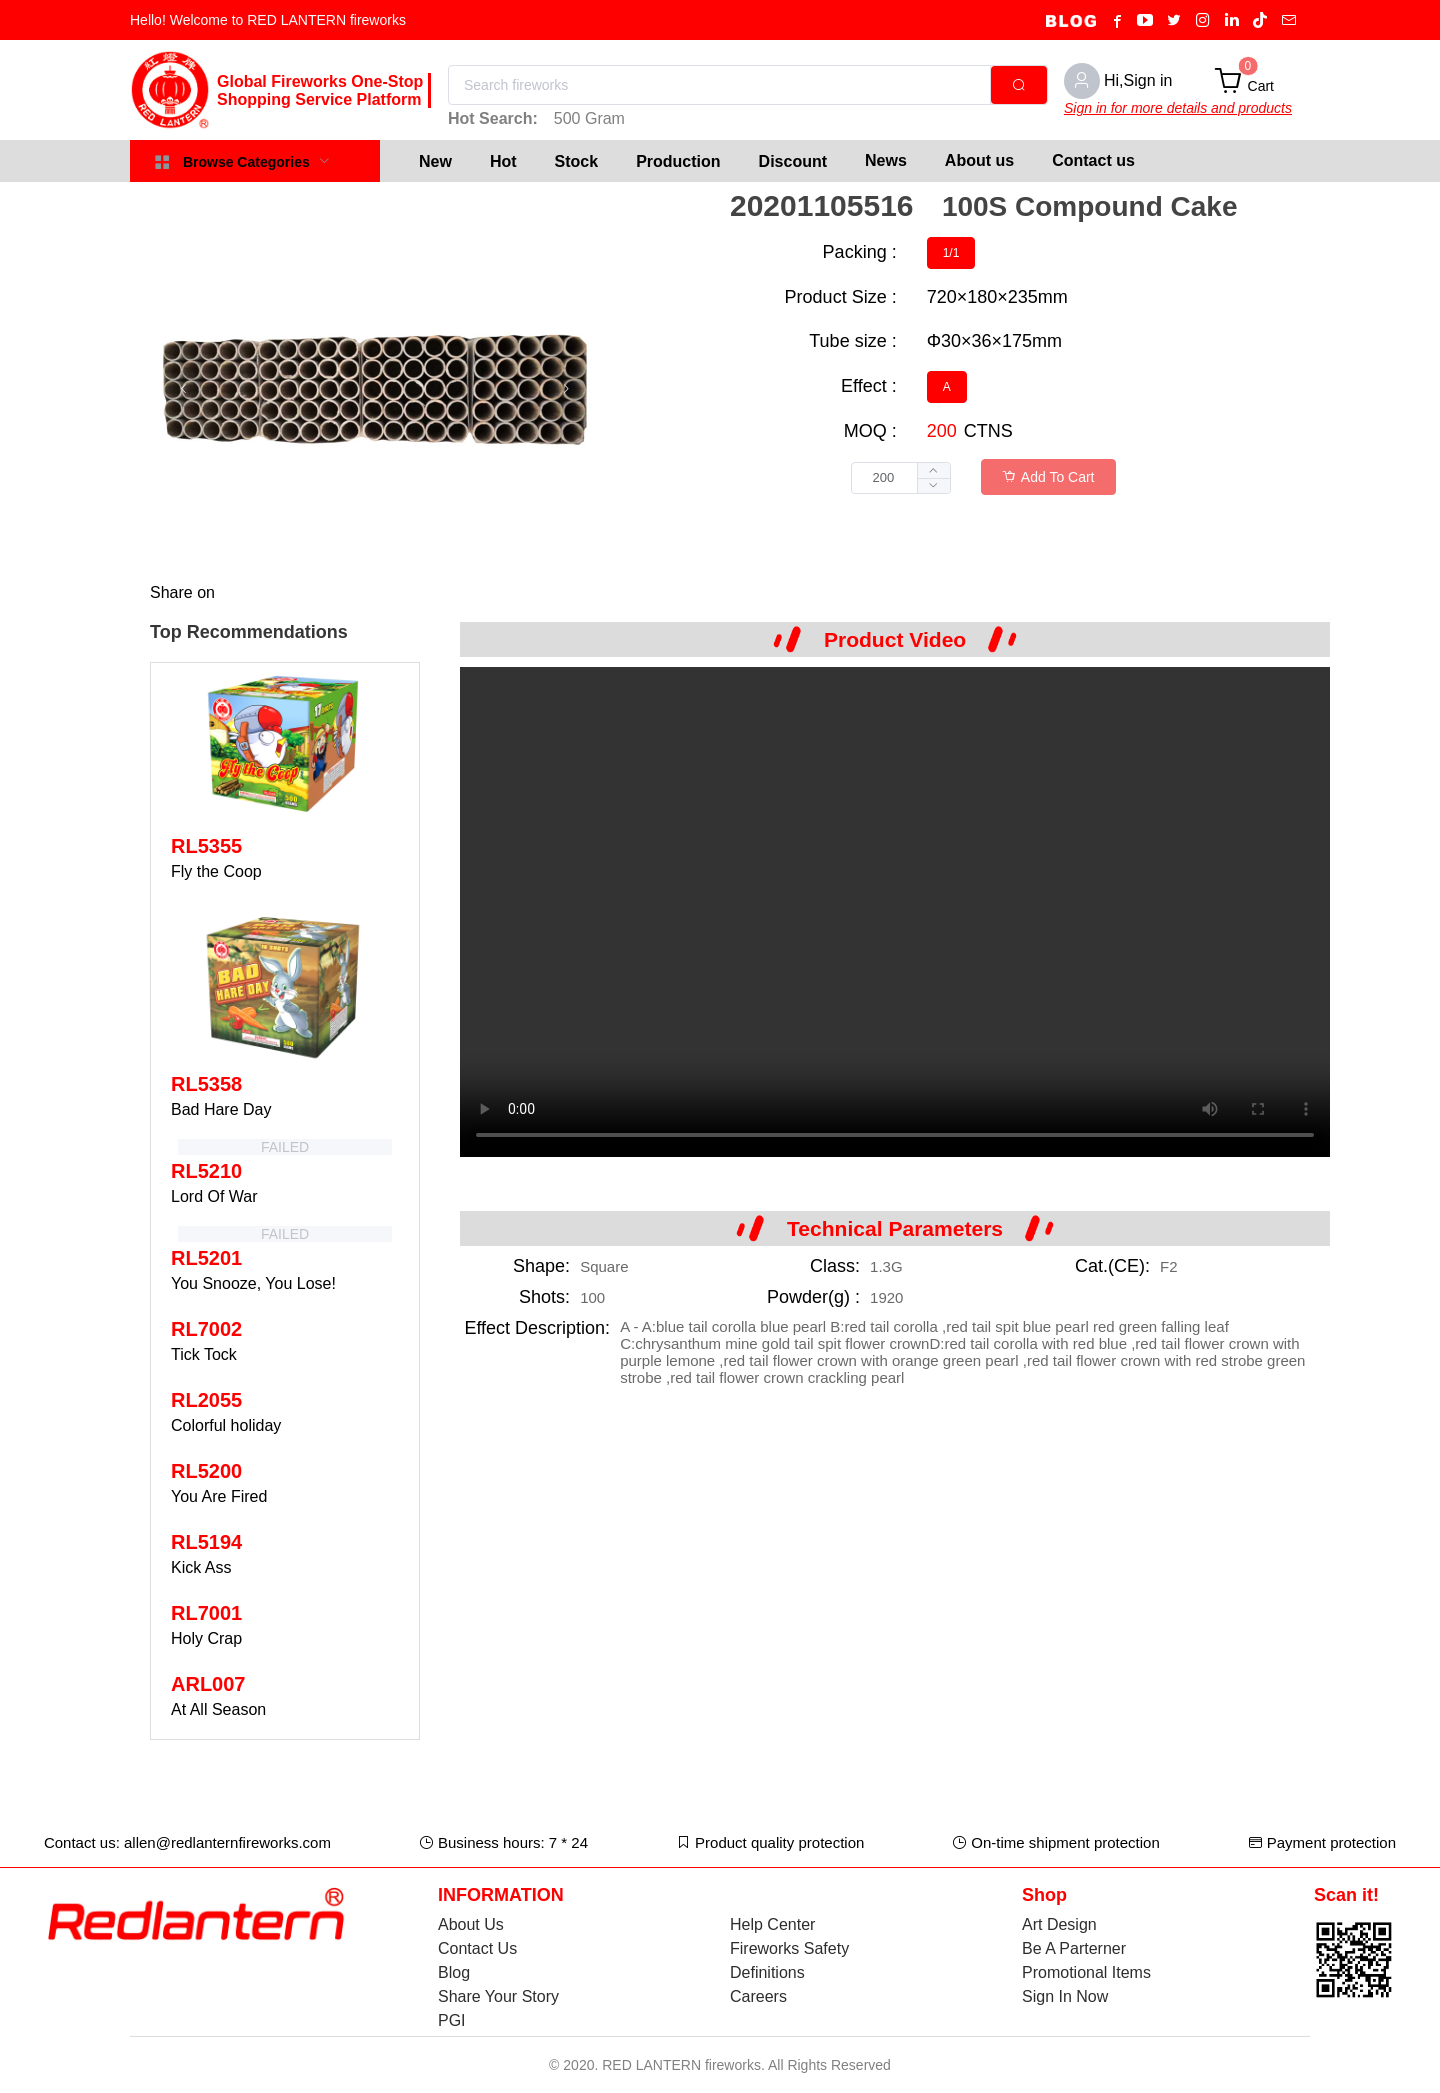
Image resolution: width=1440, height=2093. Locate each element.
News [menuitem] (886, 160)
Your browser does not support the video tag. (895, 912)
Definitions (767, 1972)
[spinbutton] (901, 478)
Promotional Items (1086, 1972)
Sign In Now (1065, 1996)
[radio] (951, 253)
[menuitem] (435, 161)
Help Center (772, 1924)
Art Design (1059, 1924)
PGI (452, 2020)
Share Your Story (498, 1996)
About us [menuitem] (979, 160)
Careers (758, 1996)
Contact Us (477, 1948)
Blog (454, 1972)
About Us (471, 1924)
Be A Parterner (1074, 1948)
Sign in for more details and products (1178, 108)
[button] (933, 485)
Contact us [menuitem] (1093, 160)
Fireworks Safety (789, 1948)
